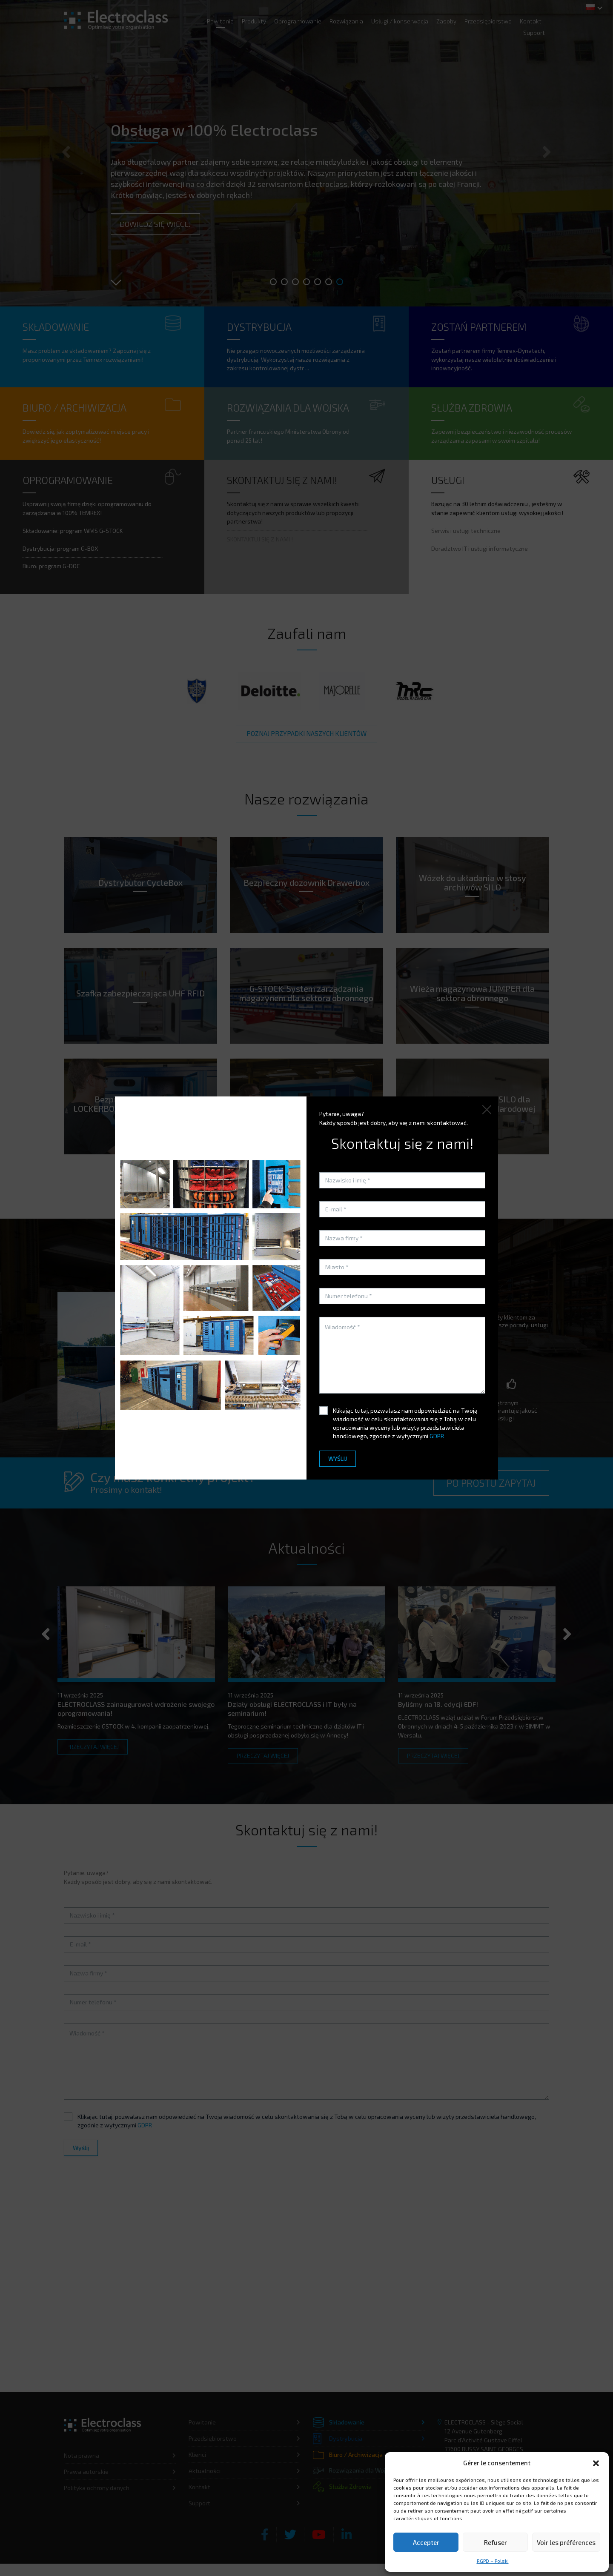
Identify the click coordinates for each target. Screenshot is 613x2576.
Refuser (495, 2542)
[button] (596, 2463)
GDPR (437, 1436)
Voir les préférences (566, 2542)
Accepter (426, 2542)
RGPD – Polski (493, 2561)
